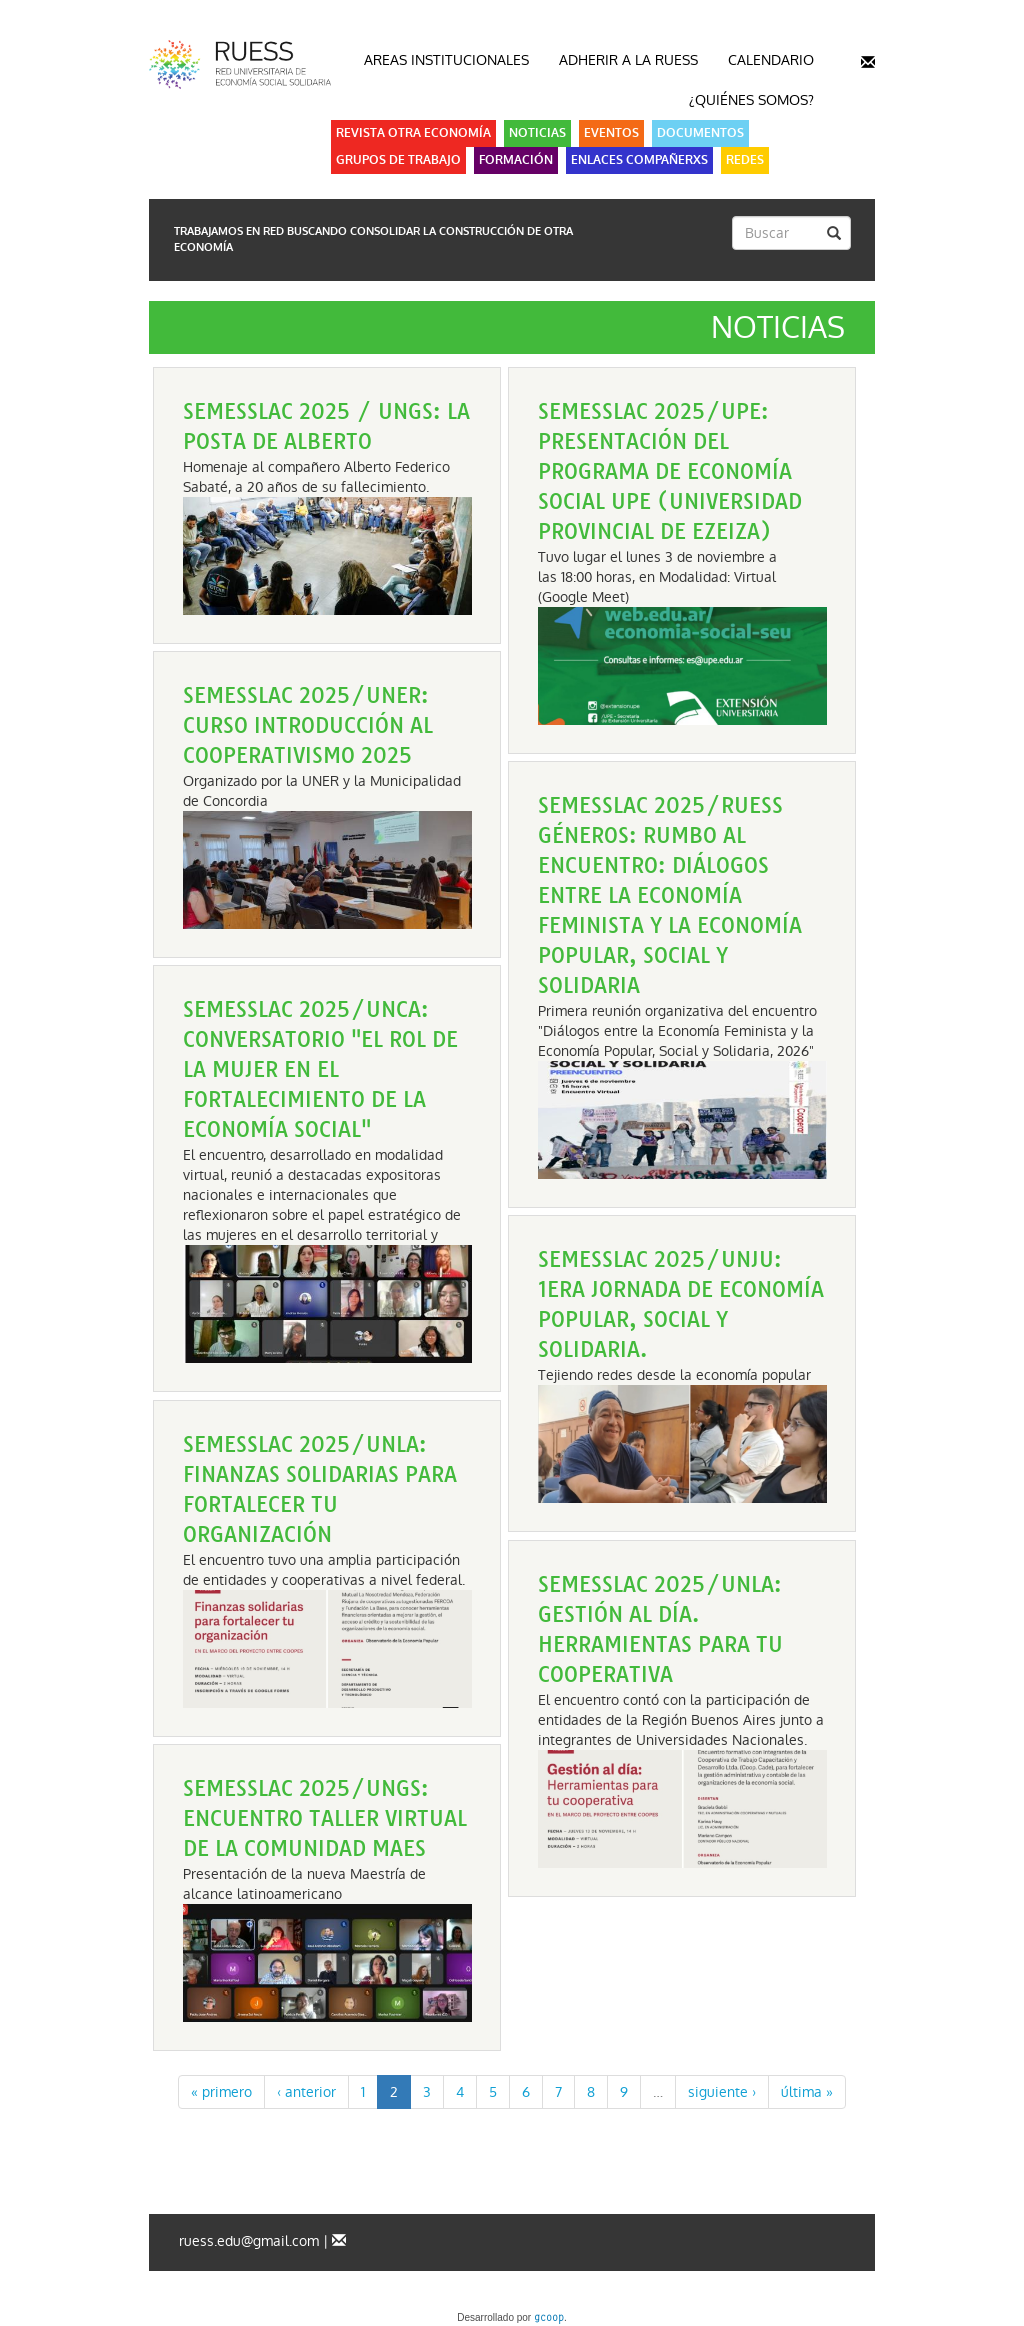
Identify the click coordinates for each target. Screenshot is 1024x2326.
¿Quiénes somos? (751, 100)
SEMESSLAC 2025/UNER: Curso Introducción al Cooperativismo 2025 (308, 725)
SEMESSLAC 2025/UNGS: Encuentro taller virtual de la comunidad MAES (325, 1818)
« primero (221, 2092)
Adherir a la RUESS (628, 60)
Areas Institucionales (446, 60)
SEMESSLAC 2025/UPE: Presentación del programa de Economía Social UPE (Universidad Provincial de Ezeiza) (670, 471)
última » (807, 2092)
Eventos (611, 133)
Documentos (700, 133)
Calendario (771, 60)
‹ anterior (306, 2092)
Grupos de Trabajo (398, 160)
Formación (516, 160)
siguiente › (722, 2092)
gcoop (549, 2319)
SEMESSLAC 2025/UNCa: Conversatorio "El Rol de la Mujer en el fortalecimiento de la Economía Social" (320, 1069)
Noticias (537, 133)
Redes (745, 160)
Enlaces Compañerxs (639, 160)
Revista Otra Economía (413, 133)
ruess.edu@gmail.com (249, 2241)
